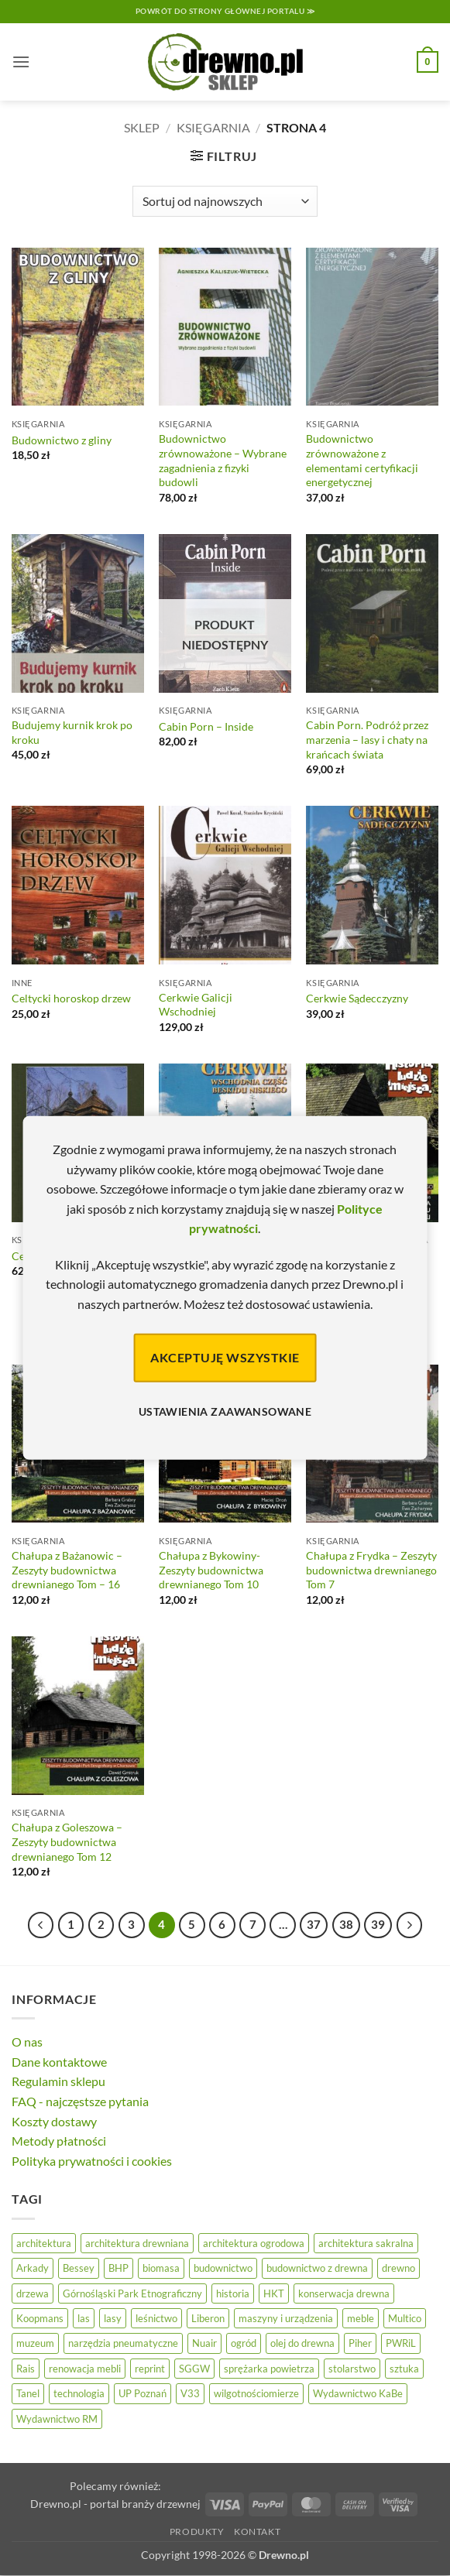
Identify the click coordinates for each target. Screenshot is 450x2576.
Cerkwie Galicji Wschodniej (195, 1005)
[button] (21, 61)
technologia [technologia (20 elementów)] (79, 2393)
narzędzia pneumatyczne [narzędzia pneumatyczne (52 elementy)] (123, 2343)
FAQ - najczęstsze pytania (80, 2101)
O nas (27, 2041)
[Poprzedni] (41, 1925)
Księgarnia (213, 127)
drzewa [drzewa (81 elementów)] (32, 2293)
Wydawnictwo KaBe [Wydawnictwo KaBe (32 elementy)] (358, 2393)
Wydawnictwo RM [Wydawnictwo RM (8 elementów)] (57, 2419)
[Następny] (410, 1925)
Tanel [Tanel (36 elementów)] (28, 2393)
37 (314, 1924)
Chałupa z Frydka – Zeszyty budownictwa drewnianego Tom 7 (371, 1570)
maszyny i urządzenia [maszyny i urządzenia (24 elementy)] (286, 2318)
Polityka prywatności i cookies (92, 2160)
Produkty (197, 2531)
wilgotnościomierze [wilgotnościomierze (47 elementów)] (256, 2393)
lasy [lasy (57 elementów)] (113, 2318)
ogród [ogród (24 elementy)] (243, 2343)
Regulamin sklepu (58, 2081)
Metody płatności (59, 2140)
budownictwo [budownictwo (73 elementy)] (223, 2268)
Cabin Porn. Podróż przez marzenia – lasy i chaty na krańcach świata (367, 739)
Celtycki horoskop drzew (71, 998)
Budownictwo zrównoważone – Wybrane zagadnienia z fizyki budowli (223, 460)
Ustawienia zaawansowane (225, 1411)
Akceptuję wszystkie (224, 1357)
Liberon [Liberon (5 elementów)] (208, 2318)
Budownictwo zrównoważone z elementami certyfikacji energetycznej (362, 460)
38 (346, 1924)
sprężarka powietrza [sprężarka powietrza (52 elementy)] (269, 2368)
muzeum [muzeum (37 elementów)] (35, 2343)
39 (378, 1924)
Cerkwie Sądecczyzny (357, 998)
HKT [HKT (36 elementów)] (273, 2293)
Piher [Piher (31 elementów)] (360, 2343)
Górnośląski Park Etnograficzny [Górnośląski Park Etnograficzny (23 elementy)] (132, 2293)
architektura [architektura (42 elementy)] (43, 2243)
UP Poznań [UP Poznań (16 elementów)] (143, 2393)
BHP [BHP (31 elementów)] (118, 2268)
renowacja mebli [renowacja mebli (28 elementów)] (85, 2368)
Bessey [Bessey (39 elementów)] (78, 2268)
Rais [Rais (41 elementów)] (25, 2368)
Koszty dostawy (54, 2121)
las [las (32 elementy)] (83, 2318)
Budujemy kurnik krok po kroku (72, 732)
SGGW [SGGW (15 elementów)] (194, 2368)
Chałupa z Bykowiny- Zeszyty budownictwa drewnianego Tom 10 (211, 1570)
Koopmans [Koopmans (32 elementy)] (40, 2318)
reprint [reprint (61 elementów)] (150, 2368)
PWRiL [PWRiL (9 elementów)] (401, 2343)
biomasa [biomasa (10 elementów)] (161, 2268)
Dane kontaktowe (59, 2061)
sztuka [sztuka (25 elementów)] (404, 2368)
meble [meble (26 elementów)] (360, 2318)
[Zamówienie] (224, 201)
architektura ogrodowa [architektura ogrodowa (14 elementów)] (253, 2243)
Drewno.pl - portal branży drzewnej (115, 2503)
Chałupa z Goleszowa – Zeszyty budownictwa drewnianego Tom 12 (67, 1841)
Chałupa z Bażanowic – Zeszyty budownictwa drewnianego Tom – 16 (67, 1570)
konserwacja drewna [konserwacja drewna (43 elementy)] (344, 2293)
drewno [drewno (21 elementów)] (398, 2268)
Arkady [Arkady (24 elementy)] (32, 2268)
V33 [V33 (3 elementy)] (190, 2393)
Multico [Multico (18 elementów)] (404, 2318)
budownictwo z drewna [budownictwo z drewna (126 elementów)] (317, 2268)
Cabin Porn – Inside (206, 726)
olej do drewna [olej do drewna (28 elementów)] (302, 2343)
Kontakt (257, 2531)
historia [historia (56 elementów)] (232, 2293)
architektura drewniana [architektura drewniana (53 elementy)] (137, 2243)
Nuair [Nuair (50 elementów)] (204, 2343)
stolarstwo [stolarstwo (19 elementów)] (352, 2368)
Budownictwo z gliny (62, 440)
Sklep (142, 127)
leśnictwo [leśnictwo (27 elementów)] (156, 2318)
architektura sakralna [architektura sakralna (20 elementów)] (366, 2243)
